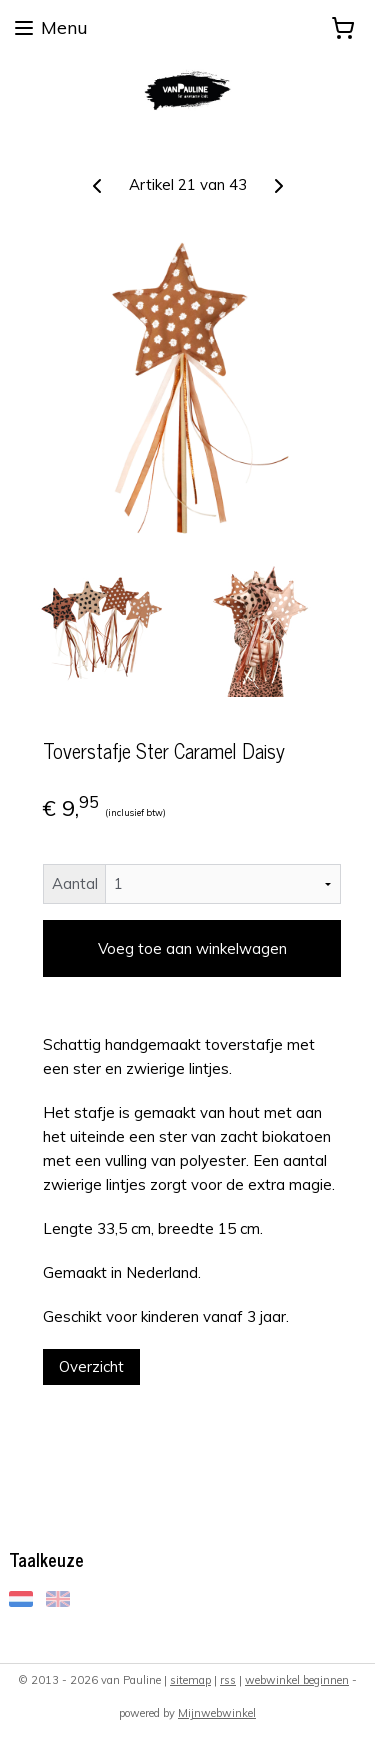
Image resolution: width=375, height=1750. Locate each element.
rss (228, 1680)
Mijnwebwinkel (217, 1713)
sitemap (190, 1680)
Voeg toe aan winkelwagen (192, 948)
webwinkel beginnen (297, 1680)
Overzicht (91, 1366)
